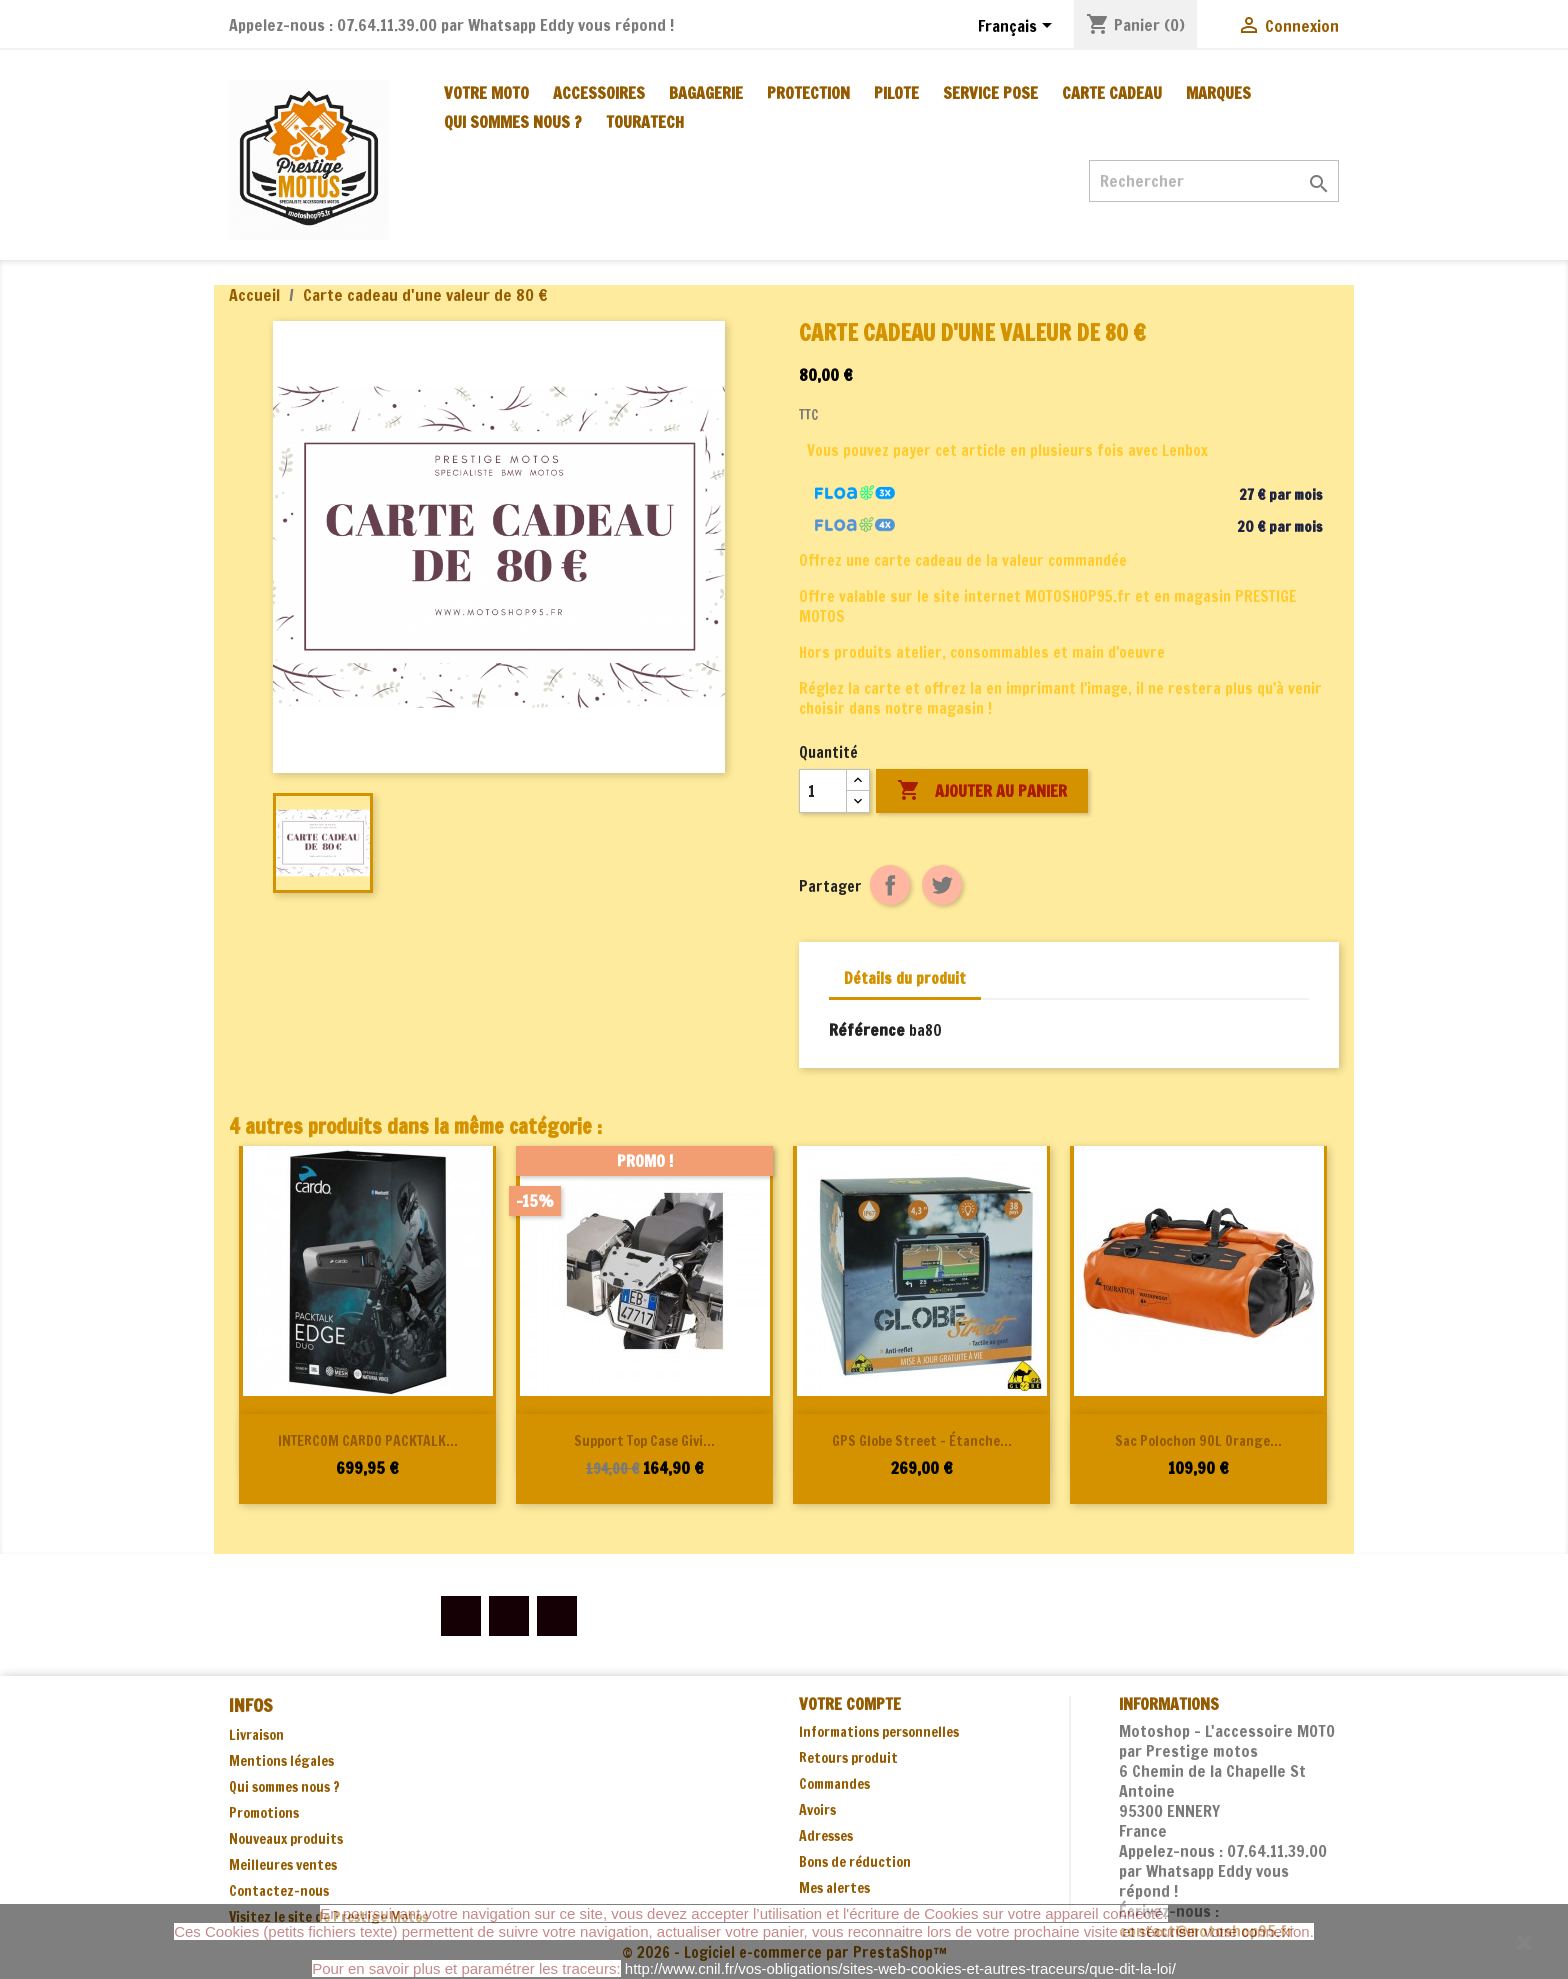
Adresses (826, 1836)
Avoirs (817, 1810)
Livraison (256, 1735)
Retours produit (848, 1758)
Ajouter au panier (982, 791)
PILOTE (896, 93)
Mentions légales (281, 1761)
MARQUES (1218, 93)
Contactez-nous (279, 1891)
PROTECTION (808, 93)
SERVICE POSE (990, 93)
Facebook (461, 1616)
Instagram (557, 1616)
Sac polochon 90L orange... (1198, 1441)
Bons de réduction (855, 1862)
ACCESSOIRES (599, 93)
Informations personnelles (879, 1732)
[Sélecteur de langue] (1018, 27)
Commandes (834, 1784)
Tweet (942, 885)
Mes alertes (834, 1888)
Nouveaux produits (286, 1839)
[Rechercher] (1214, 181)
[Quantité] (823, 791)
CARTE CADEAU (1112, 93)
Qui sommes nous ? (513, 122)
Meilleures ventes (283, 1865)
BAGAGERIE (706, 93)
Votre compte (850, 1704)
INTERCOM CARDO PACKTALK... (368, 1441)
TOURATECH (645, 122)
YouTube (509, 1616)
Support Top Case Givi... (644, 1441)
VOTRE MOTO (486, 93)
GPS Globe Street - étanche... (922, 1441)
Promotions (264, 1813)
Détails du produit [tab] (905, 978)
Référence (867, 1030)
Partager (890, 885)
